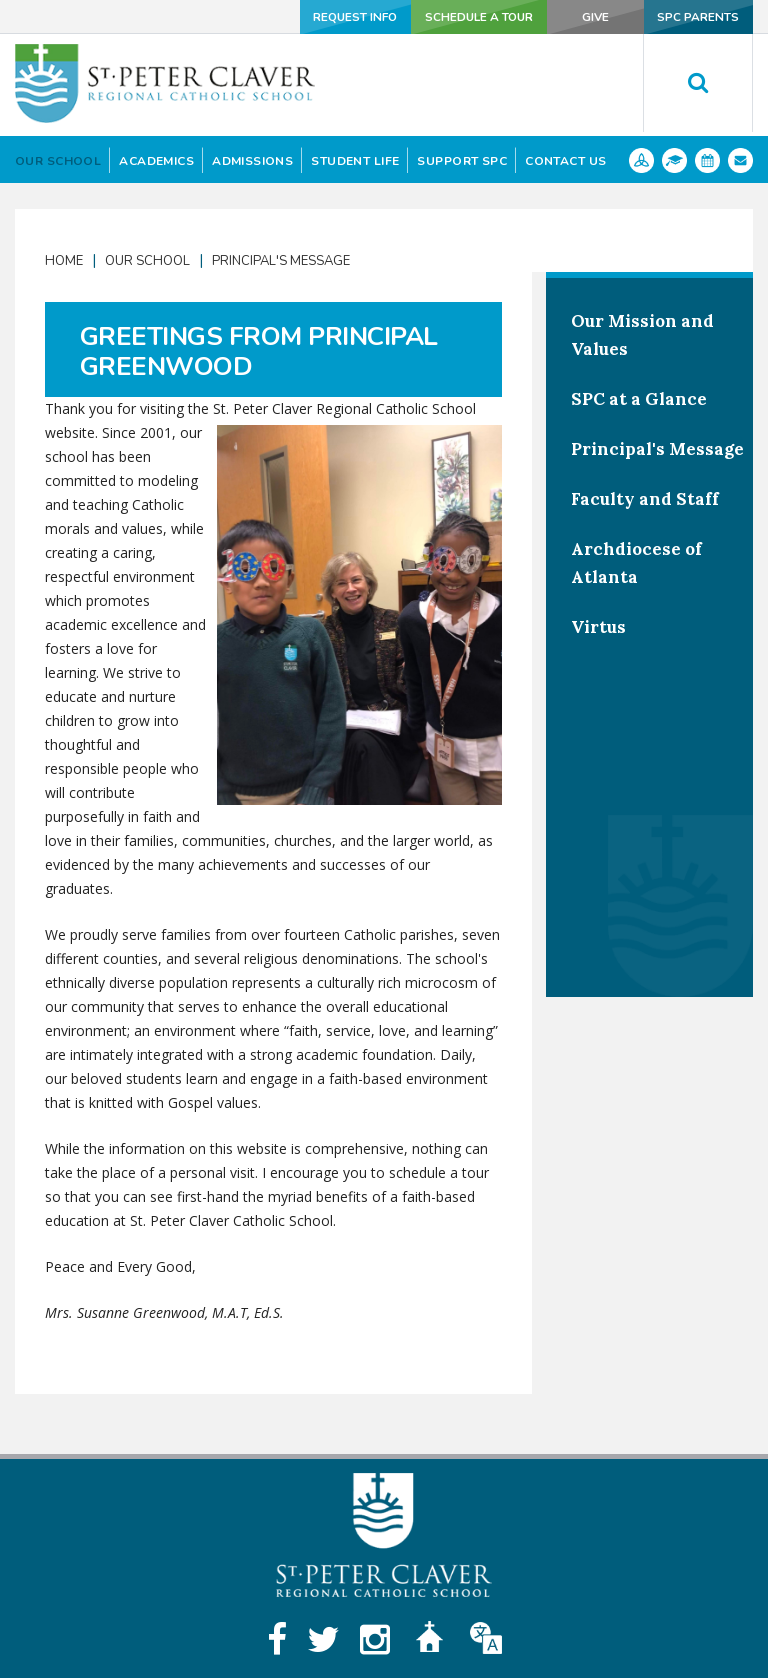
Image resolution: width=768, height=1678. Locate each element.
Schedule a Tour (460, 17)
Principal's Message (281, 261)
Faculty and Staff (645, 499)
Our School (147, 261)
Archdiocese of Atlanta (636, 563)
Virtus (598, 627)
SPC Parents (697, 17)
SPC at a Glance (639, 399)
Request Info (330, 17)
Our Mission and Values (642, 335)
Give (586, 17)
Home (64, 261)
